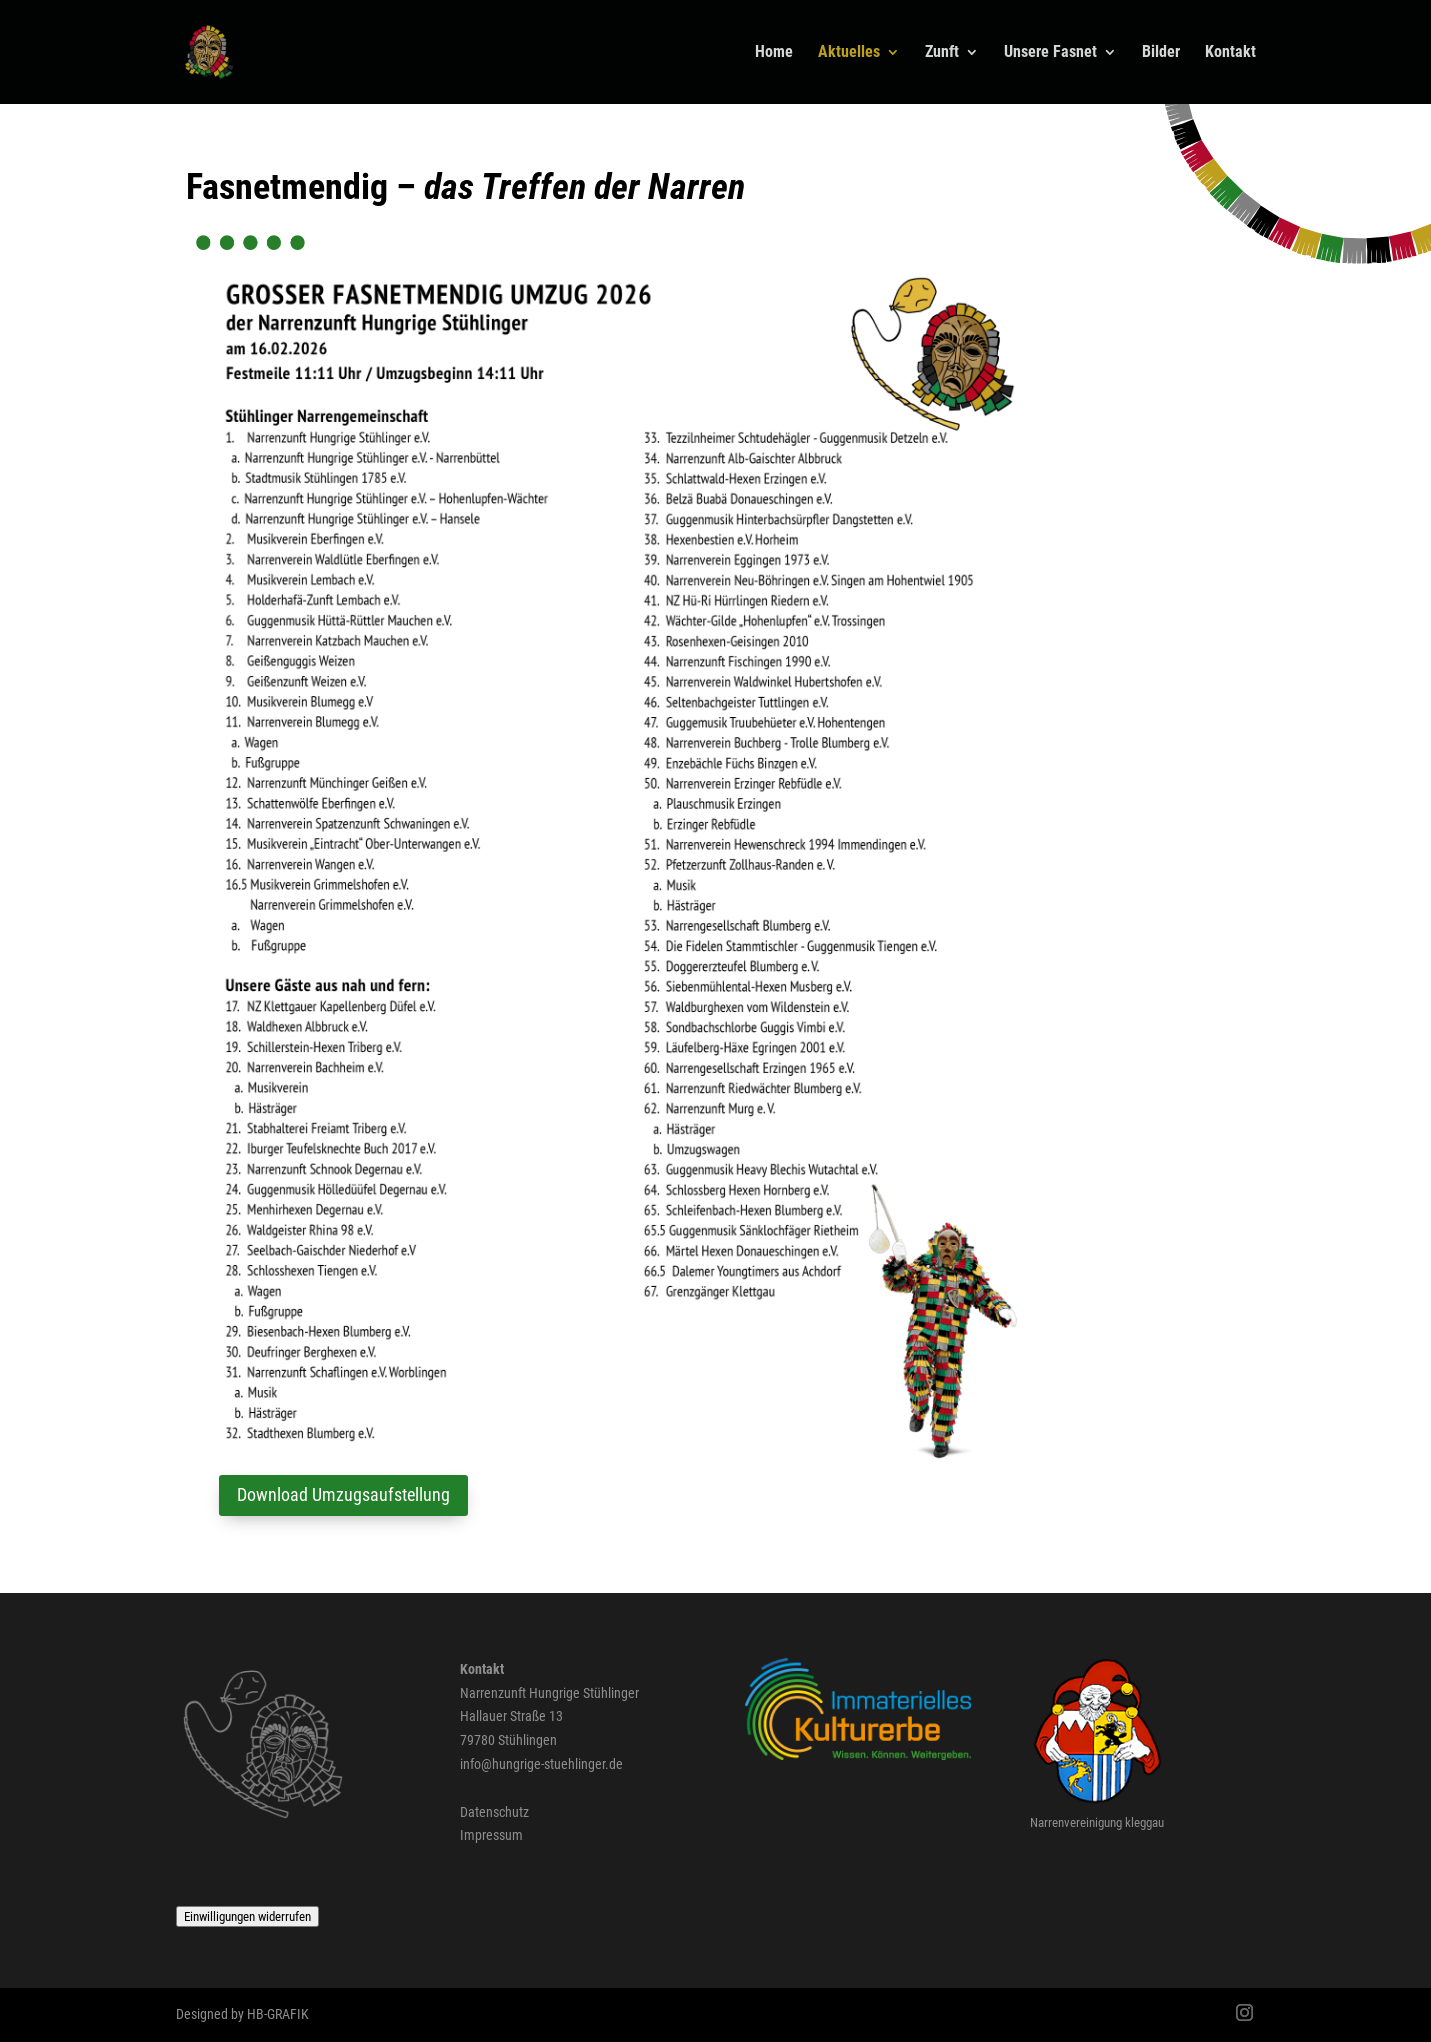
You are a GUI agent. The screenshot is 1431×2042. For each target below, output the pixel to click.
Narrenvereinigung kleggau (1097, 1822)
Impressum (491, 1835)
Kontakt (1230, 53)
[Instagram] (1244, 2015)
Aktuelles (849, 53)
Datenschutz (494, 1812)
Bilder (1161, 53)
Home (774, 53)
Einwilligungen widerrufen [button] (247, 1916)
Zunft (942, 53)
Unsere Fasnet (1050, 53)
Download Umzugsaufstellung (343, 1494)
